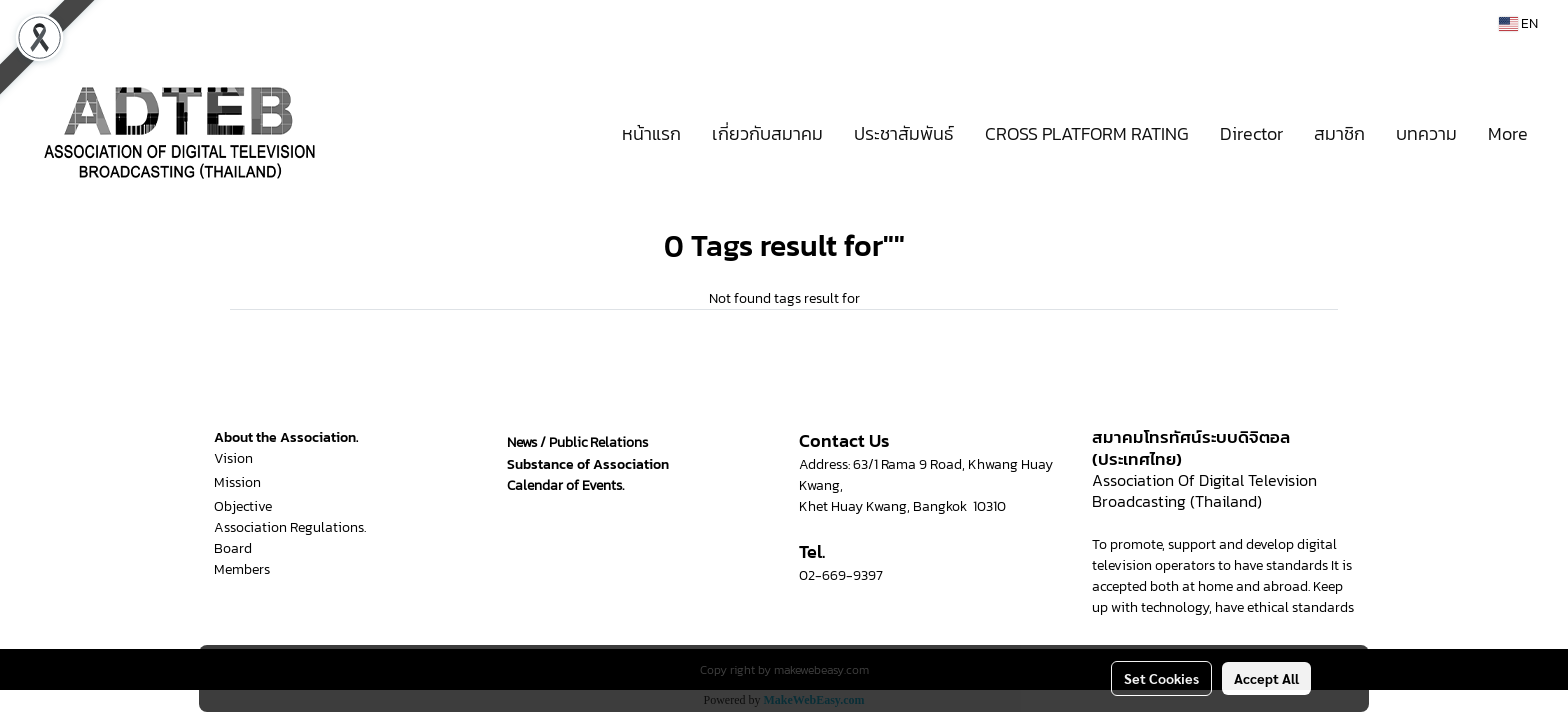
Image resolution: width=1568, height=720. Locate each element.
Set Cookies (1161, 678)
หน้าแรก (651, 133)
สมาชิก (1339, 133)
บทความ (1426, 133)
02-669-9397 (841, 575)
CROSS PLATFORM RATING (1087, 133)
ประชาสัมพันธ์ (904, 133)
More (1508, 133)
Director (1251, 133)
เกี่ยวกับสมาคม (767, 133)
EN (1518, 23)
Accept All (1266, 678)
